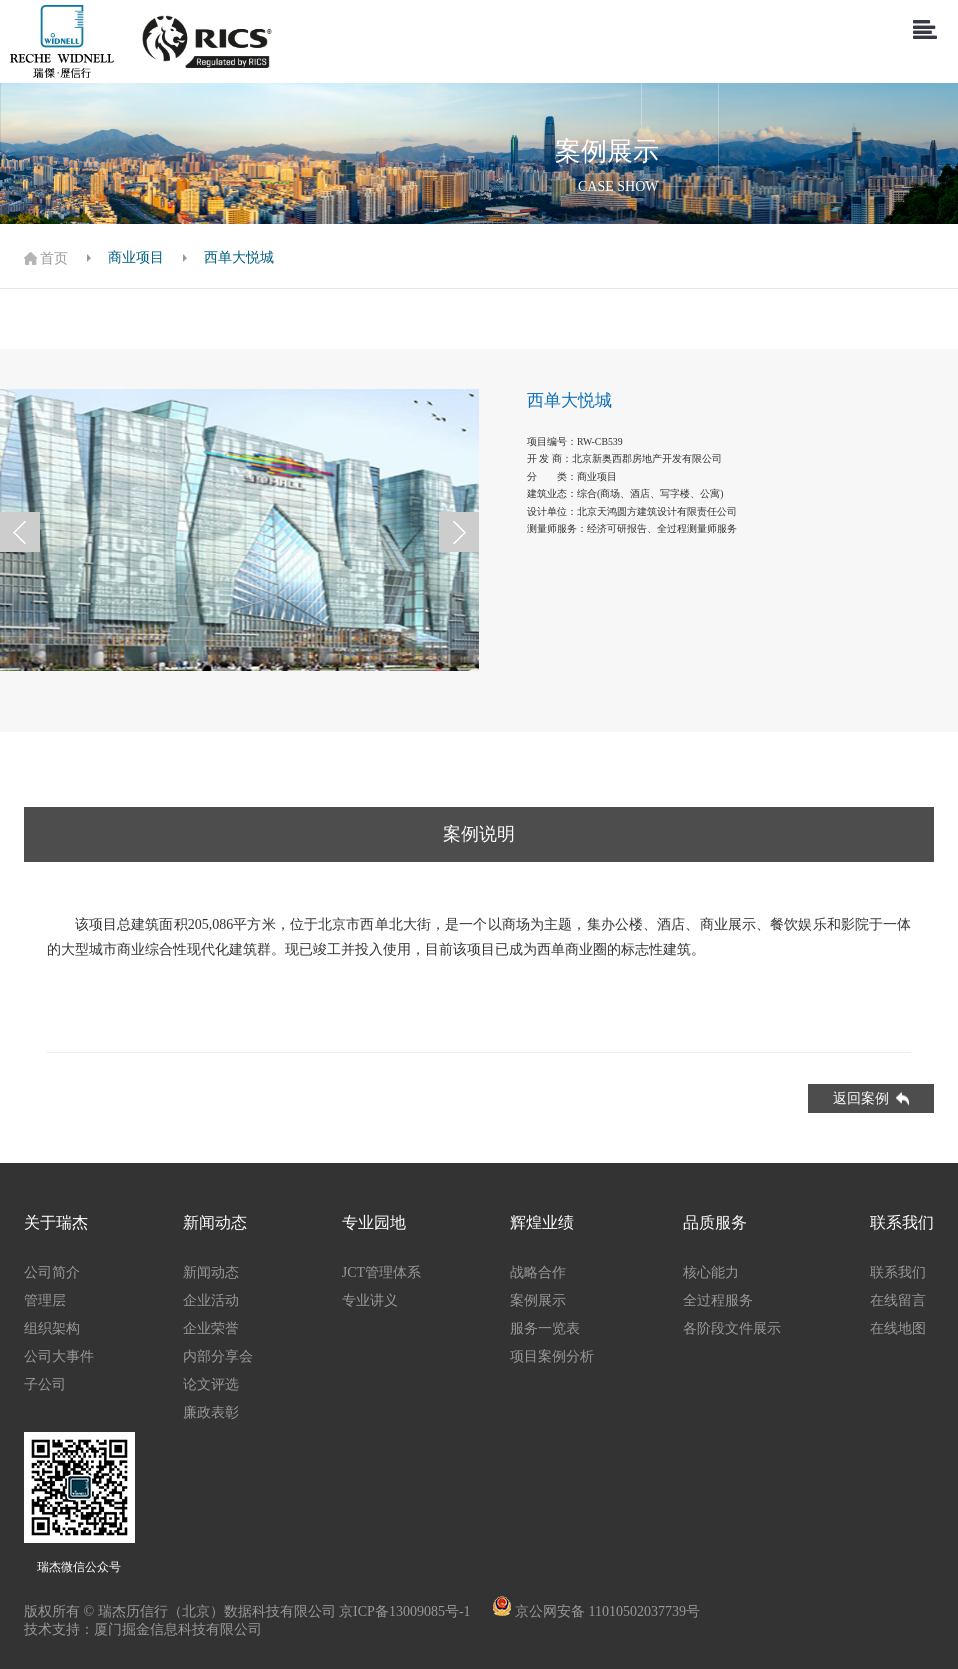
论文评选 (211, 1384)
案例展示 (538, 1300)
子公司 (45, 1384)
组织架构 (52, 1328)
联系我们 (902, 1222)
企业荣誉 (211, 1328)
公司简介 (52, 1272)
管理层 (45, 1300)
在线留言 (898, 1300)
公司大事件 (59, 1356)
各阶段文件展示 (732, 1328)
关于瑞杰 (56, 1222)
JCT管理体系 (381, 1272)
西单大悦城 (239, 257)
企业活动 (211, 1300)
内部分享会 (218, 1356)
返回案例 (871, 1098)
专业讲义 (370, 1300)
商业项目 (136, 257)
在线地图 (898, 1328)
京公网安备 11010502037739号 (607, 1611)
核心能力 (711, 1272)
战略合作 (538, 1272)
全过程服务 (718, 1300)
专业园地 (374, 1222)
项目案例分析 (552, 1356)
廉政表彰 (211, 1412)
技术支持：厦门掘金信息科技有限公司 (143, 1629)
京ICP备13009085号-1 (406, 1611)
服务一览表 (545, 1328)
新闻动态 (215, 1222)
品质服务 (715, 1222)
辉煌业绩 (542, 1222)
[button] (20, 532)
